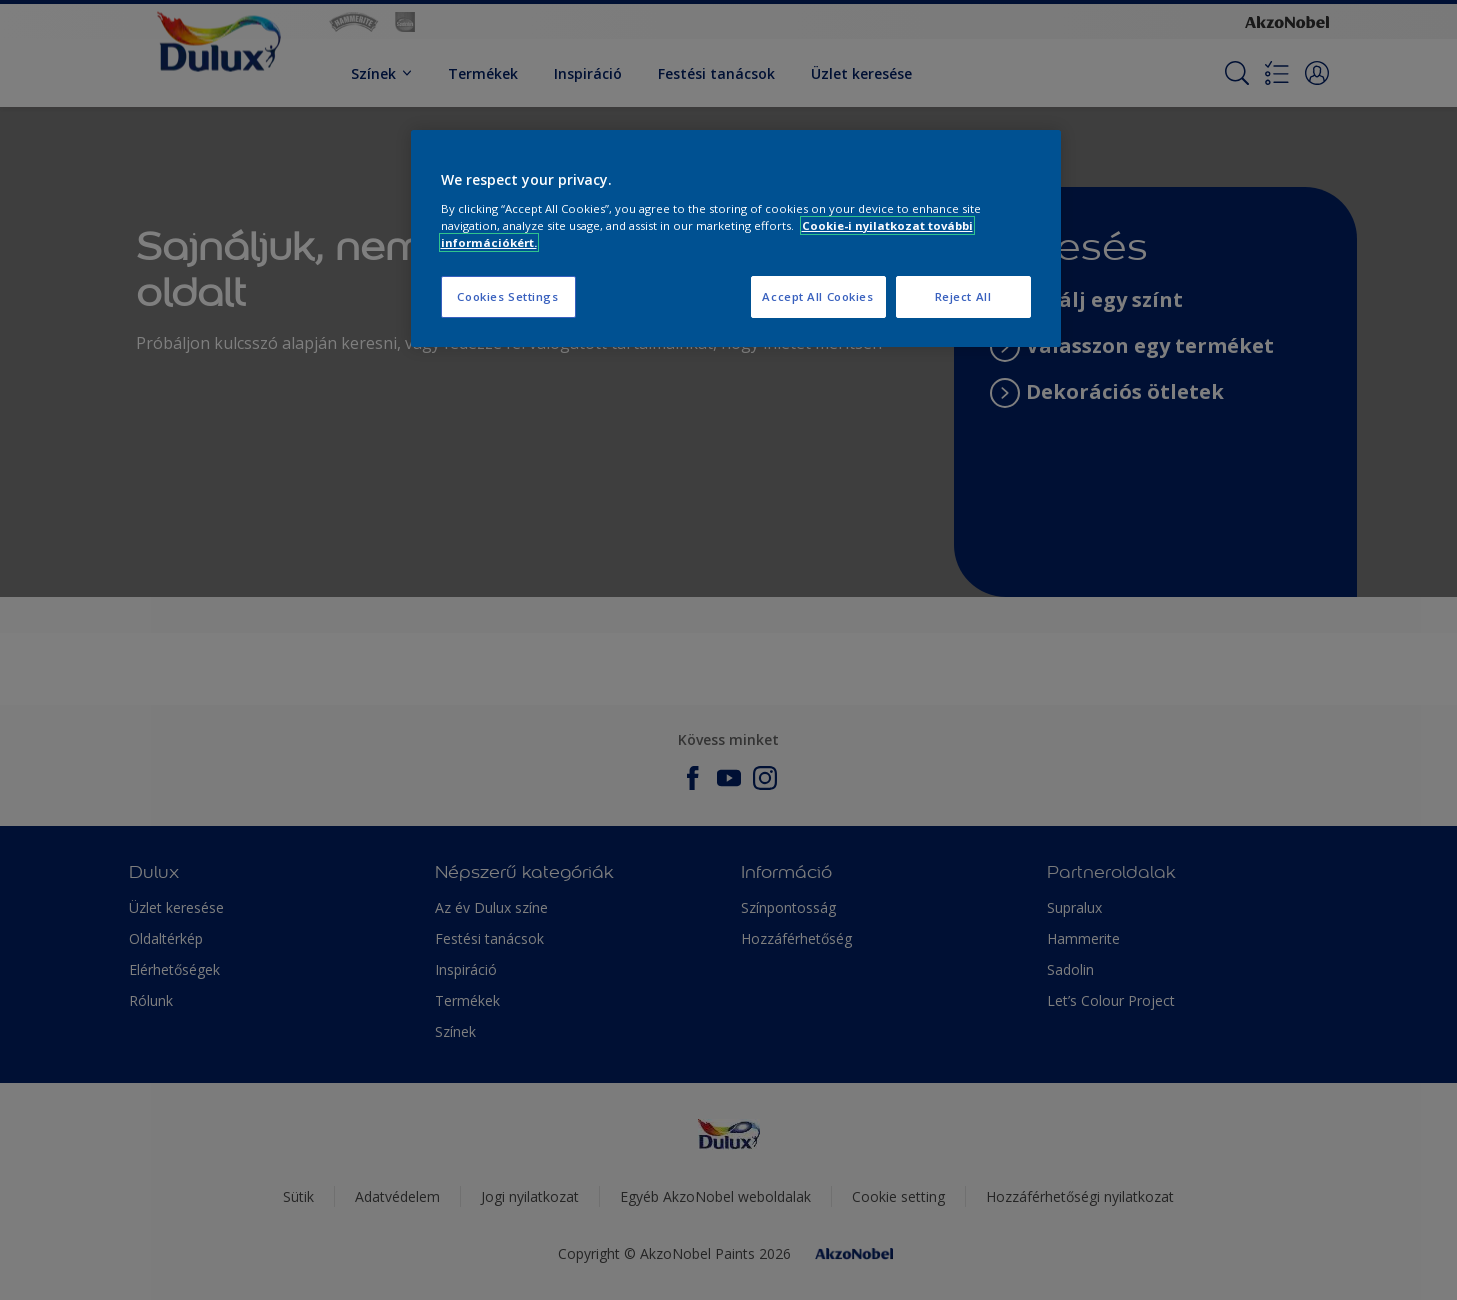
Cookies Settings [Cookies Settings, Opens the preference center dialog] (507, 296)
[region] (736, 238)
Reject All (963, 296)
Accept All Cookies (817, 296)
